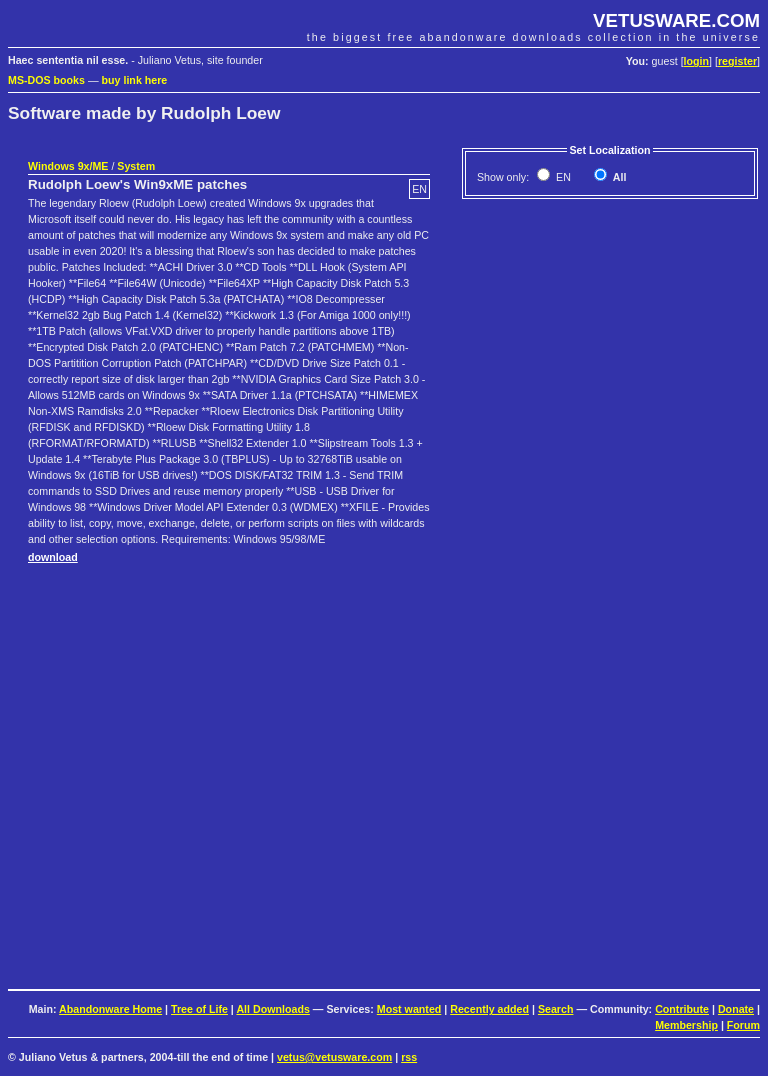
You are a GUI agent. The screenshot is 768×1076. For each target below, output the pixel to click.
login (696, 61)
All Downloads (272, 1009)
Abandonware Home (110, 1009)
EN (562, 177)
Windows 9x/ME (68, 166)
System (136, 166)
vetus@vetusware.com (334, 1057)
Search (556, 1009)
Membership (686, 1025)
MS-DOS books (46, 80)
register (737, 61)
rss (409, 1057)
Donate (736, 1009)
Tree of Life (199, 1009)
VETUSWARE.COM (676, 20)
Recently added (489, 1009)
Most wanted (409, 1009)
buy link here (135, 80)
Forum (743, 1025)
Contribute (682, 1009)
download (53, 557)
